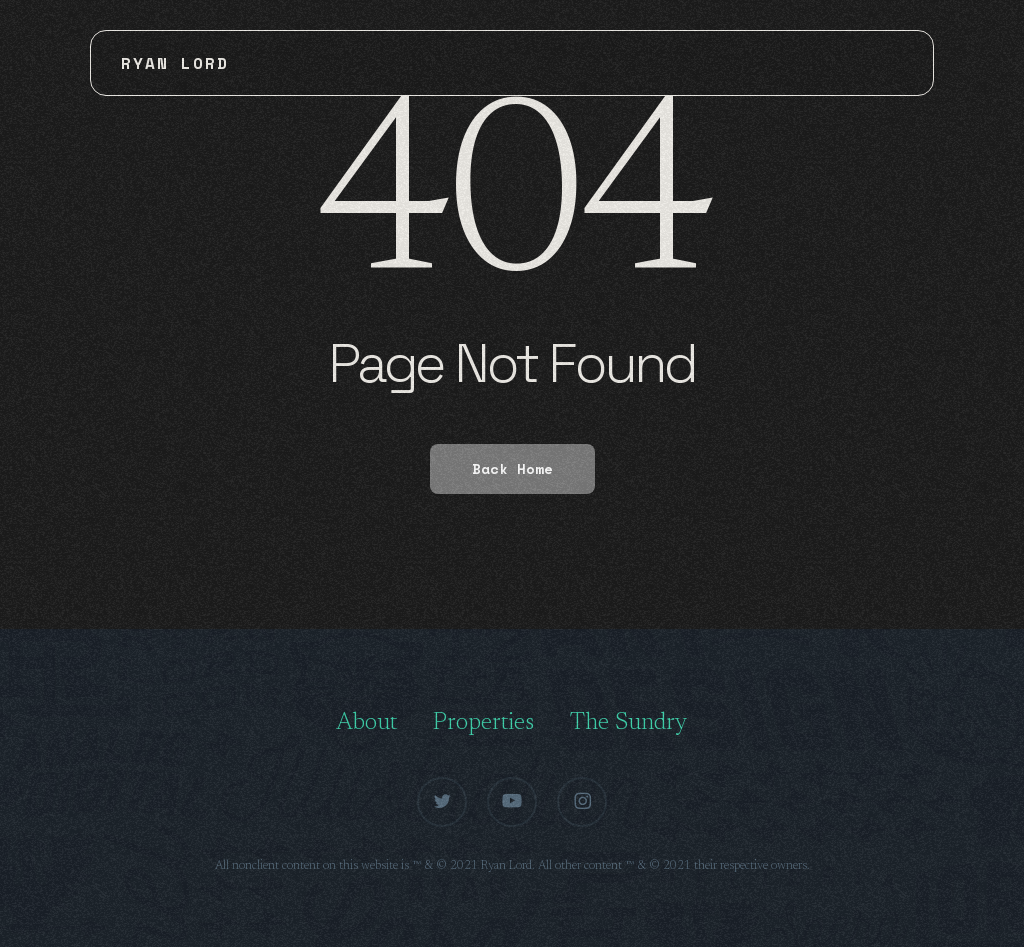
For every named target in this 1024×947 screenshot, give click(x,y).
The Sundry (629, 723)
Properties (483, 723)
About (366, 723)
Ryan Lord (175, 63)
